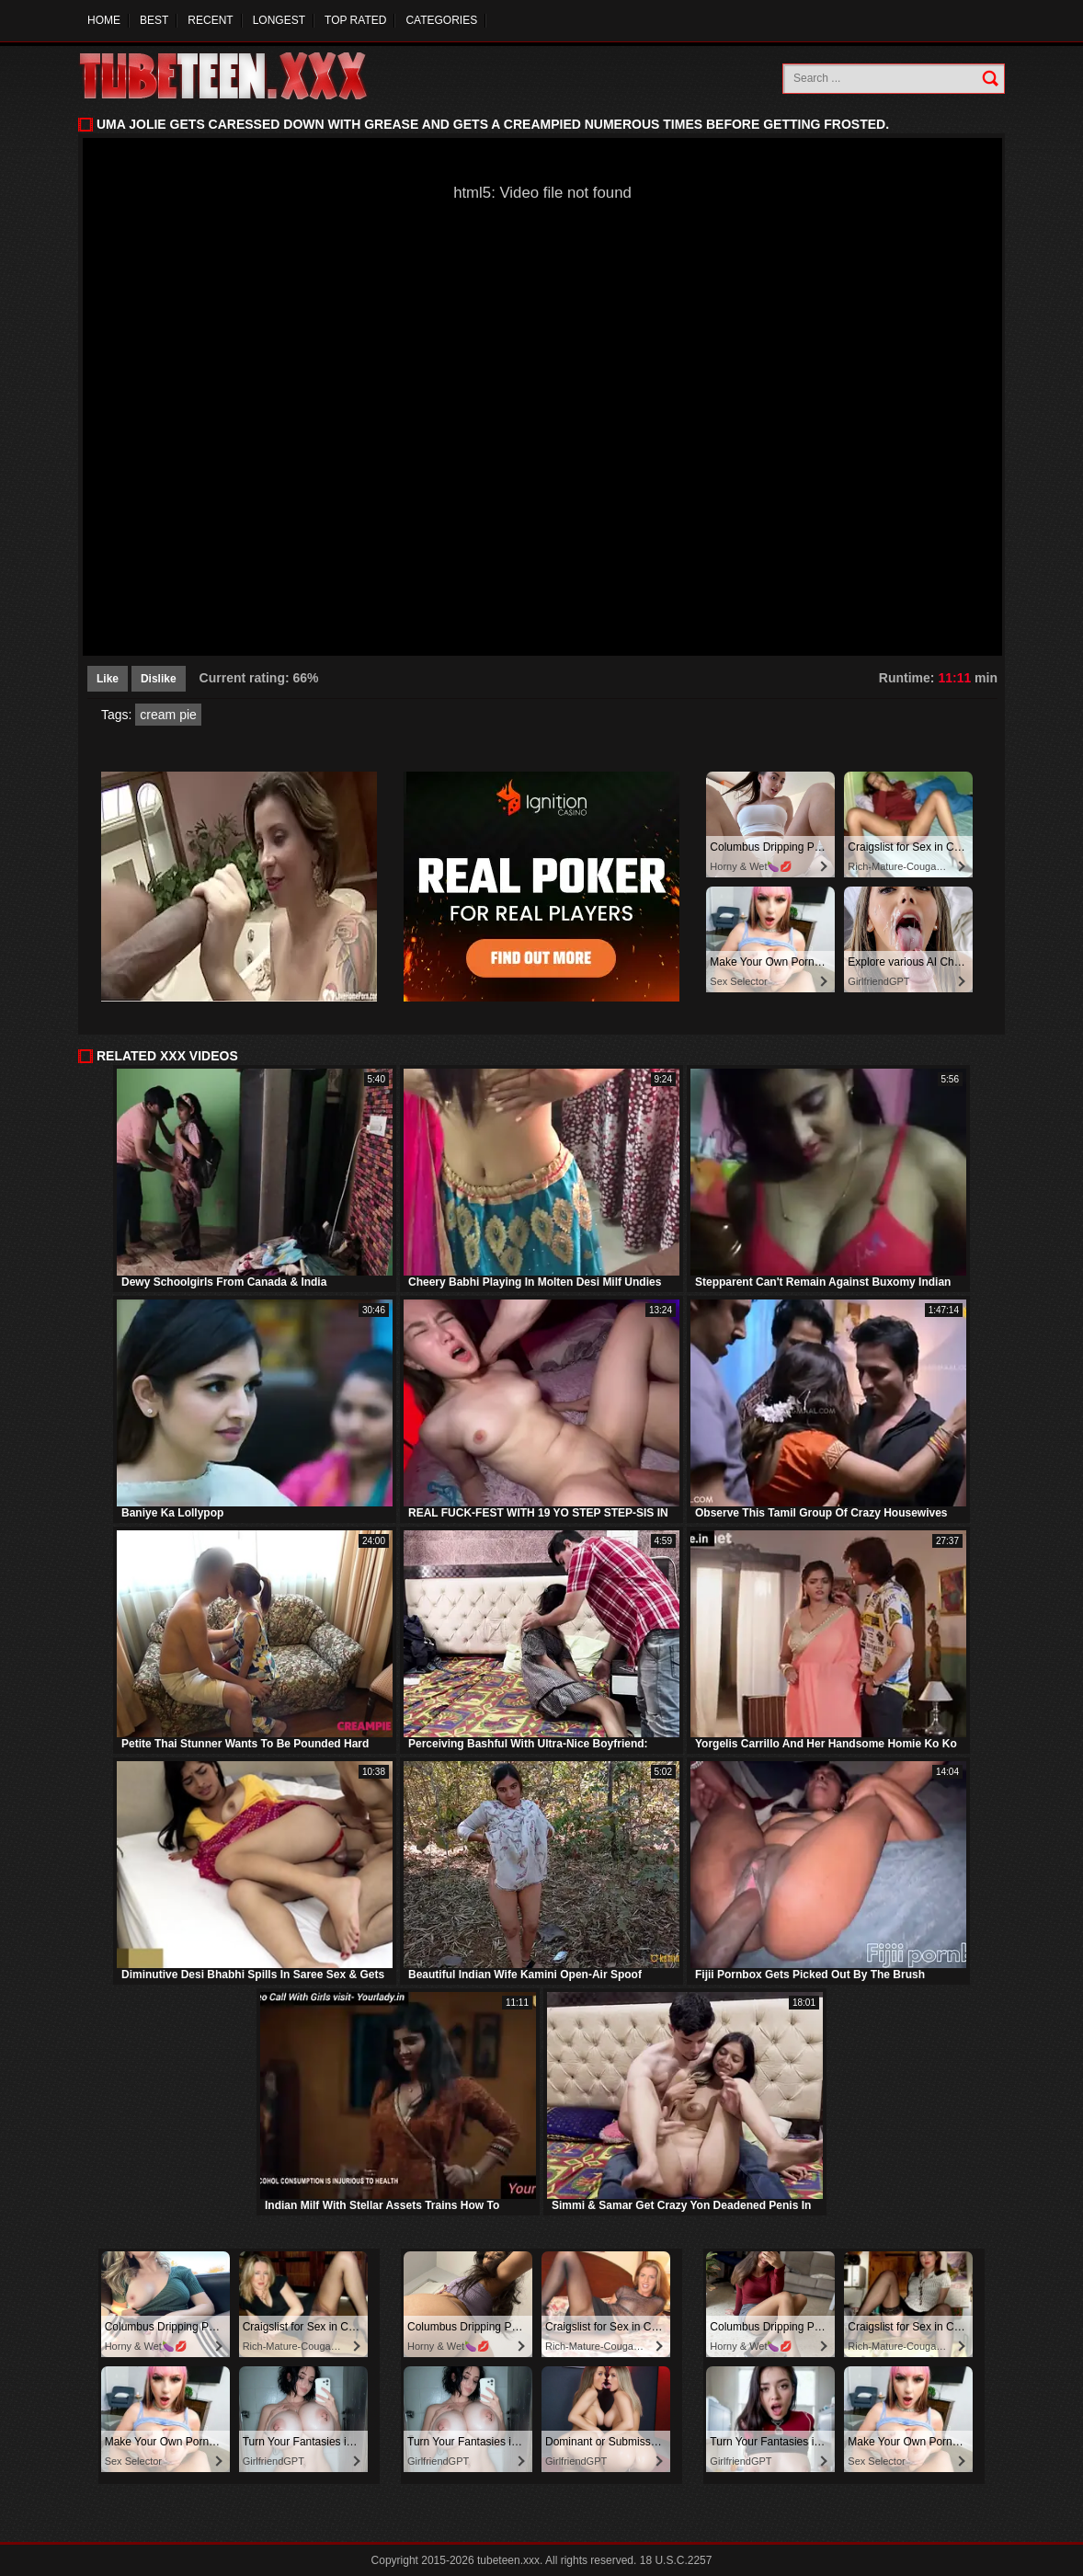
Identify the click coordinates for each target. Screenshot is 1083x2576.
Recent (210, 20)
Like (108, 678)
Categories (441, 20)
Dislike (159, 678)
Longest (279, 20)
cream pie (168, 714)
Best (154, 20)
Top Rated (355, 20)
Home (103, 20)
